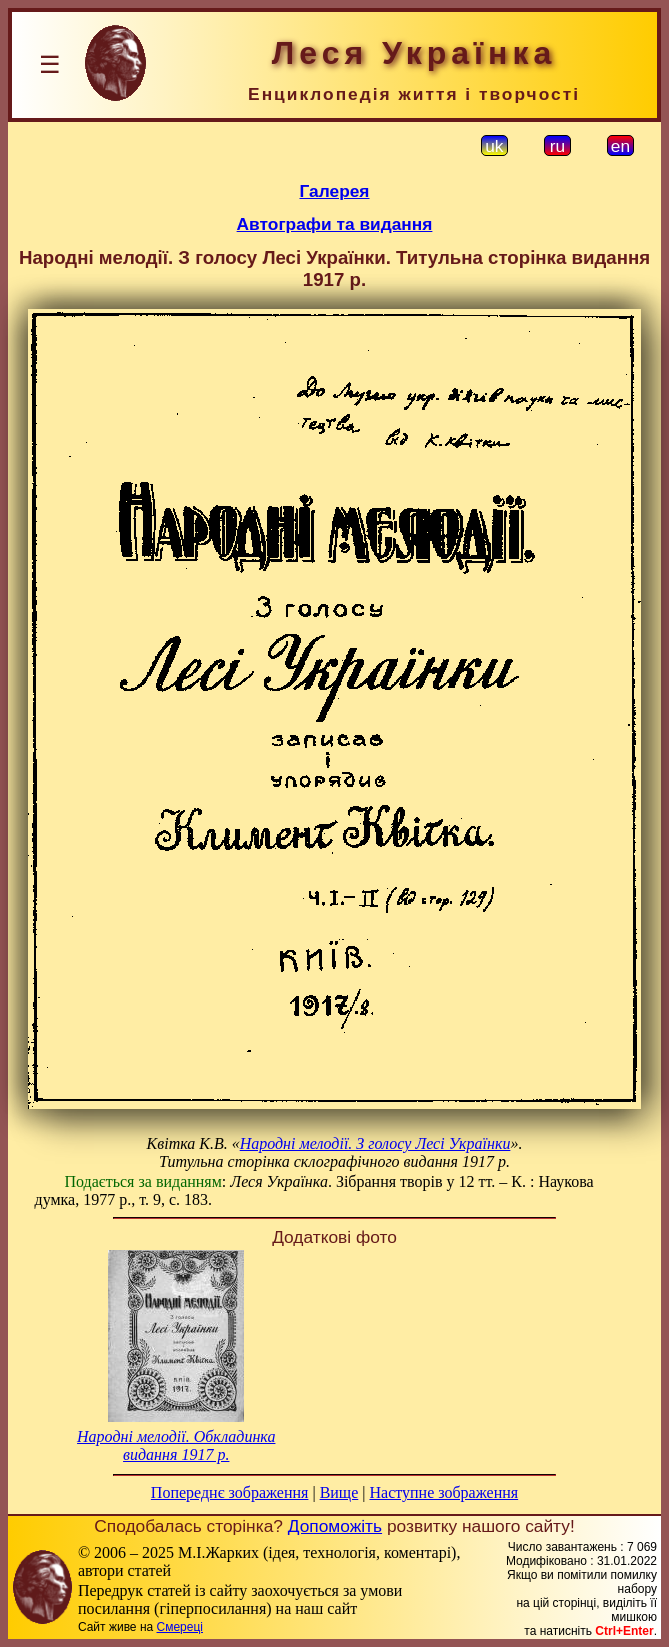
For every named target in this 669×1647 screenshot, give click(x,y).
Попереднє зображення (230, 1492)
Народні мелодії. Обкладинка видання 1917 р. (176, 1445)
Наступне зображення (443, 1492)
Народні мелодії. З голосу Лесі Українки (375, 1143)
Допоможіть (335, 1526)
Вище (339, 1492)
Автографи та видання (335, 224)
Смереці (180, 1627)
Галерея (335, 191)
